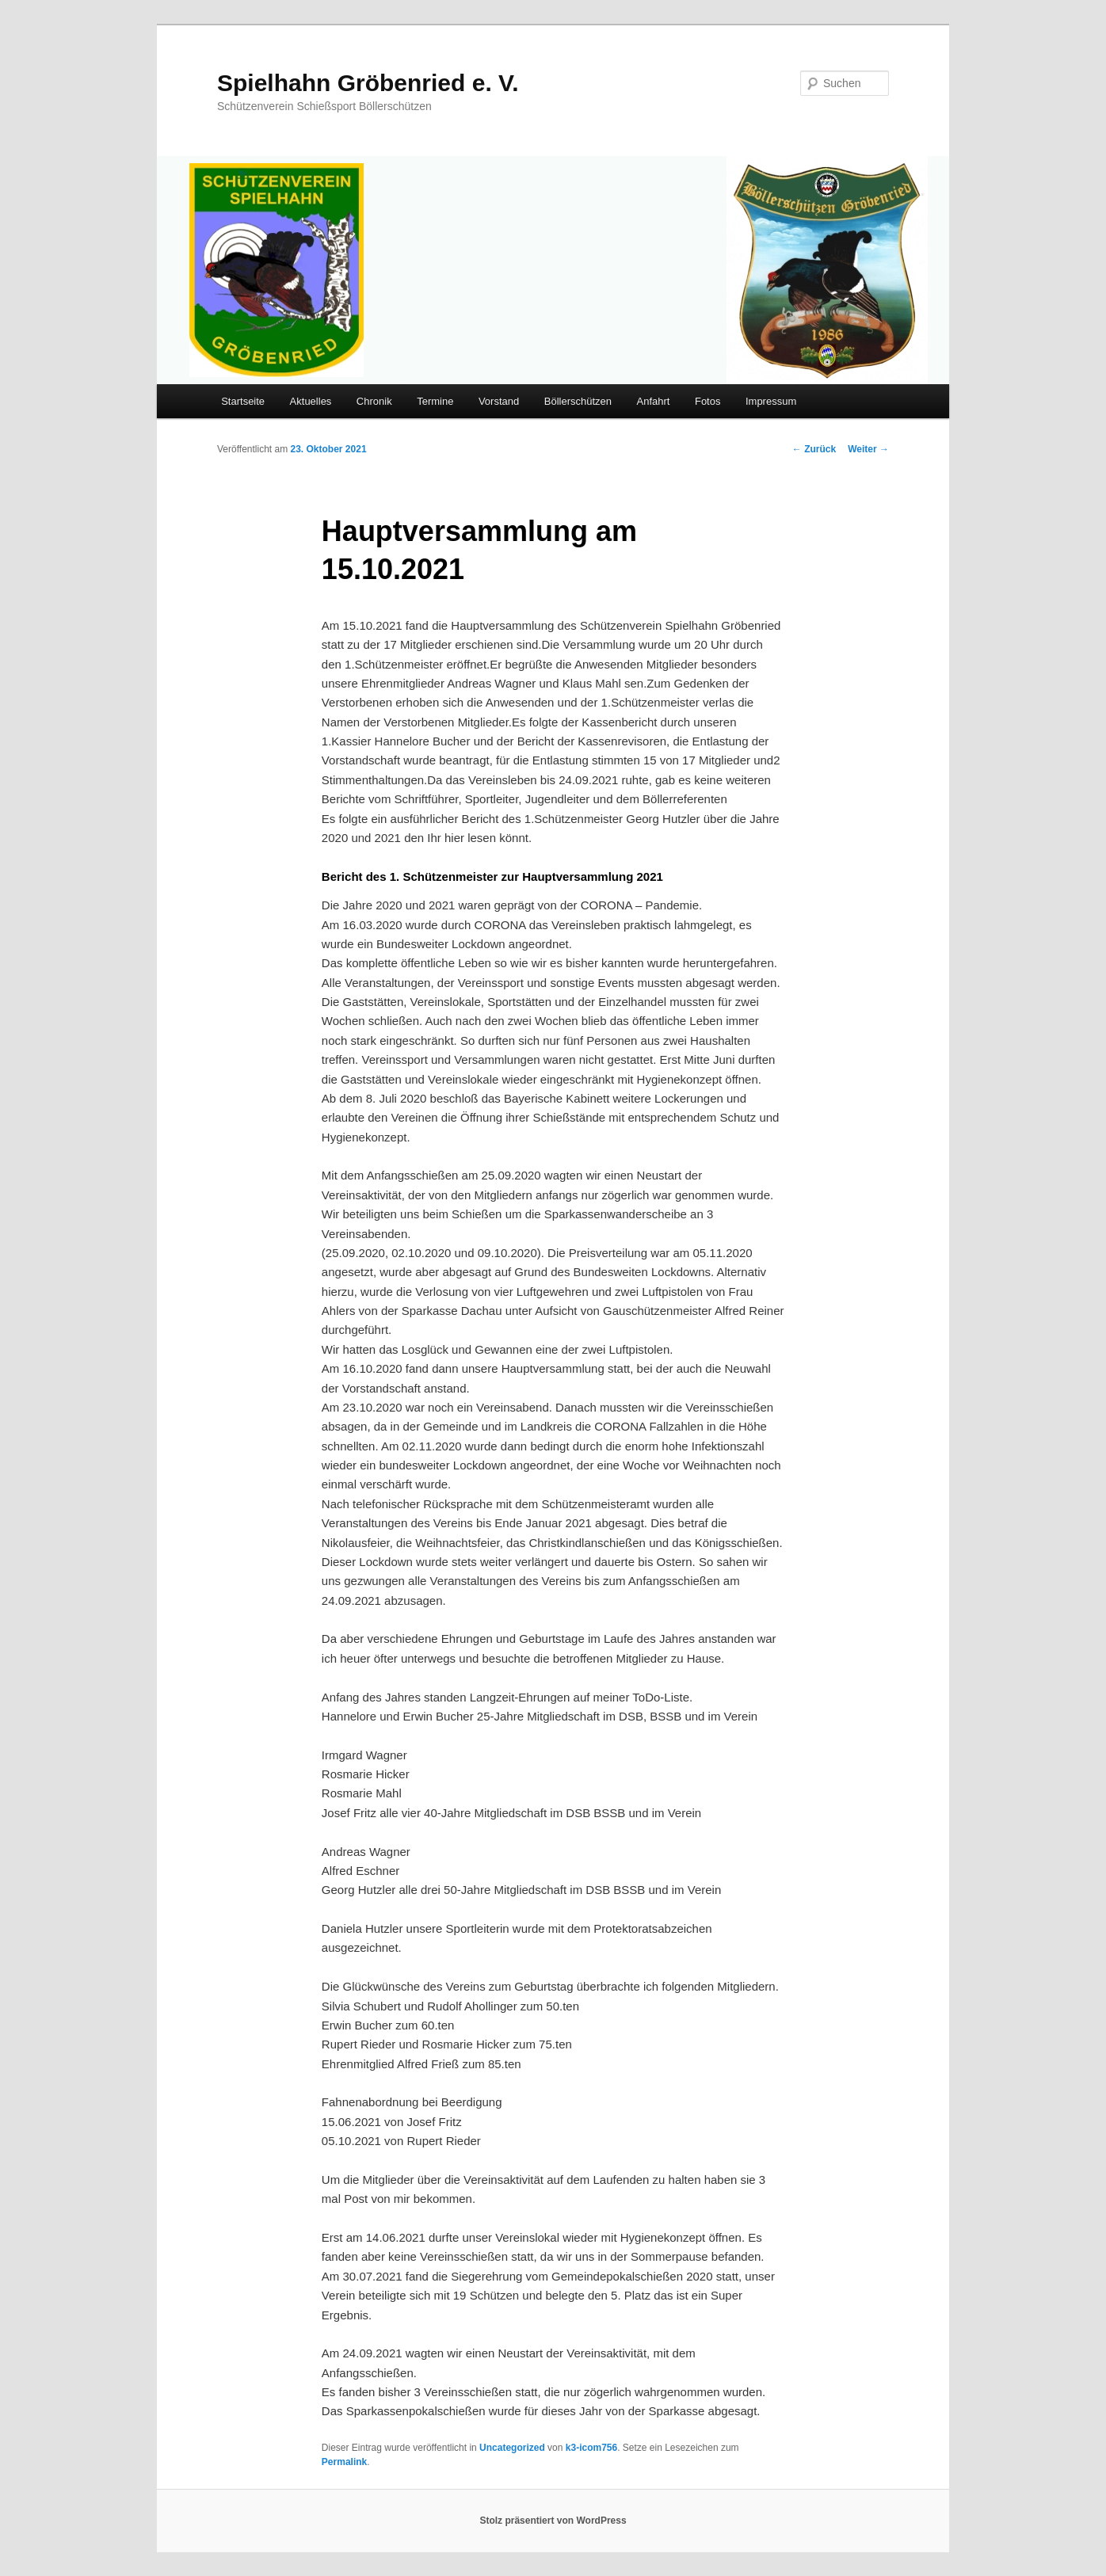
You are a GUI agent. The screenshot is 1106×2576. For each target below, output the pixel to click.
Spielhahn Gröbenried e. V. (368, 83)
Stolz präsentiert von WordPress (552, 2520)
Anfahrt (653, 401)
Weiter (868, 449)
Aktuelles (311, 401)
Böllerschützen (578, 401)
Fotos (708, 401)
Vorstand (499, 401)
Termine (435, 401)
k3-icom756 (591, 2447)
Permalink (344, 2461)
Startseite (243, 401)
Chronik (374, 401)
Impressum (771, 401)
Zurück (814, 449)
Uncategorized (512, 2447)
